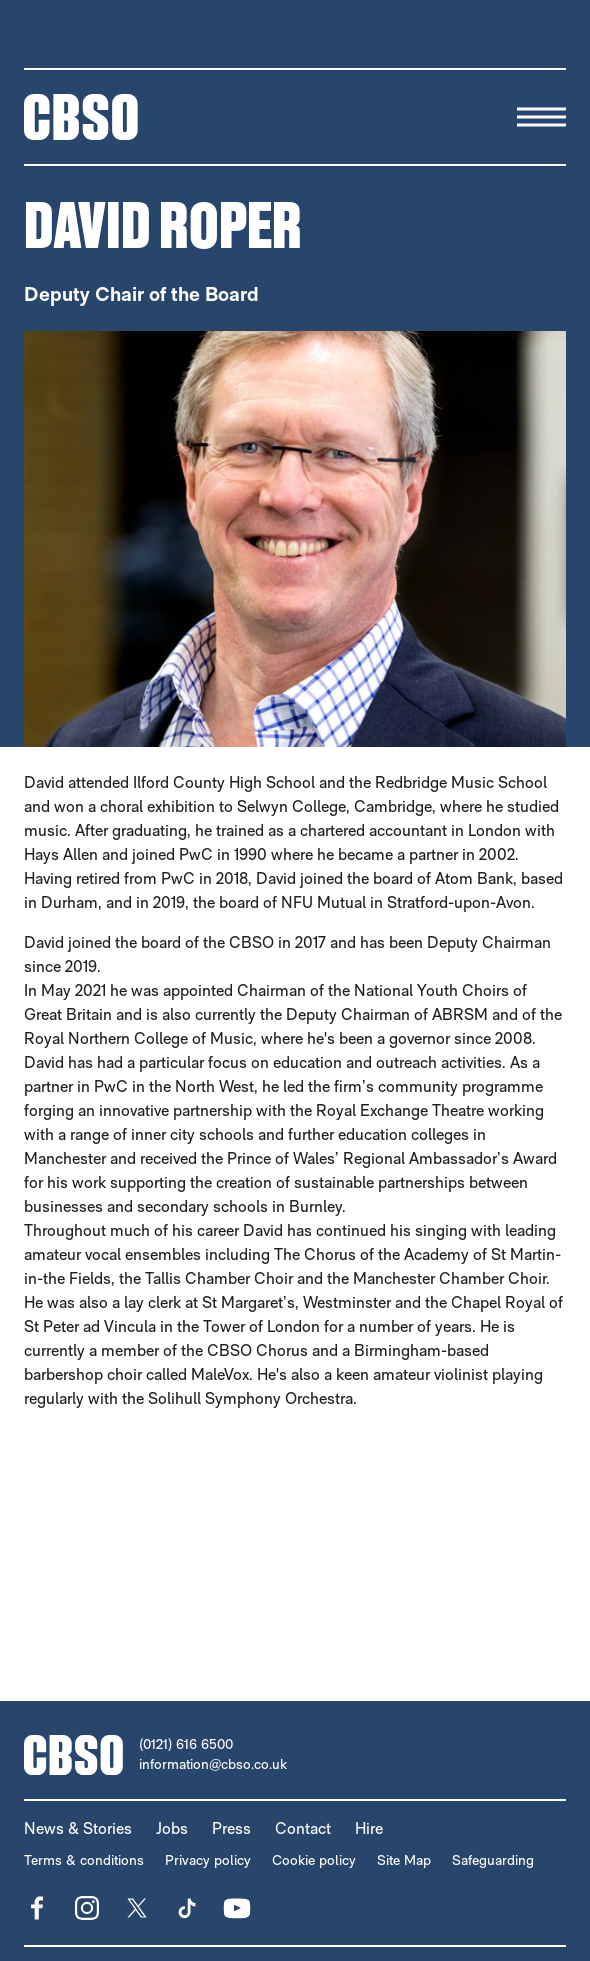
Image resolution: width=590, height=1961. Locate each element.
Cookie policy (314, 1860)
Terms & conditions (84, 1860)
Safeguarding (493, 1860)
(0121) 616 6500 (186, 1744)
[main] (295, 901)
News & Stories (78, 1828)
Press (231, 1828)
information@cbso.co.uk (213, 1764)
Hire (369, 1828)
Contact (303, 1828)
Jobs (172, 1828)
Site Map (404, 1860)
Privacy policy (208, 1860)
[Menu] (541, 117)
